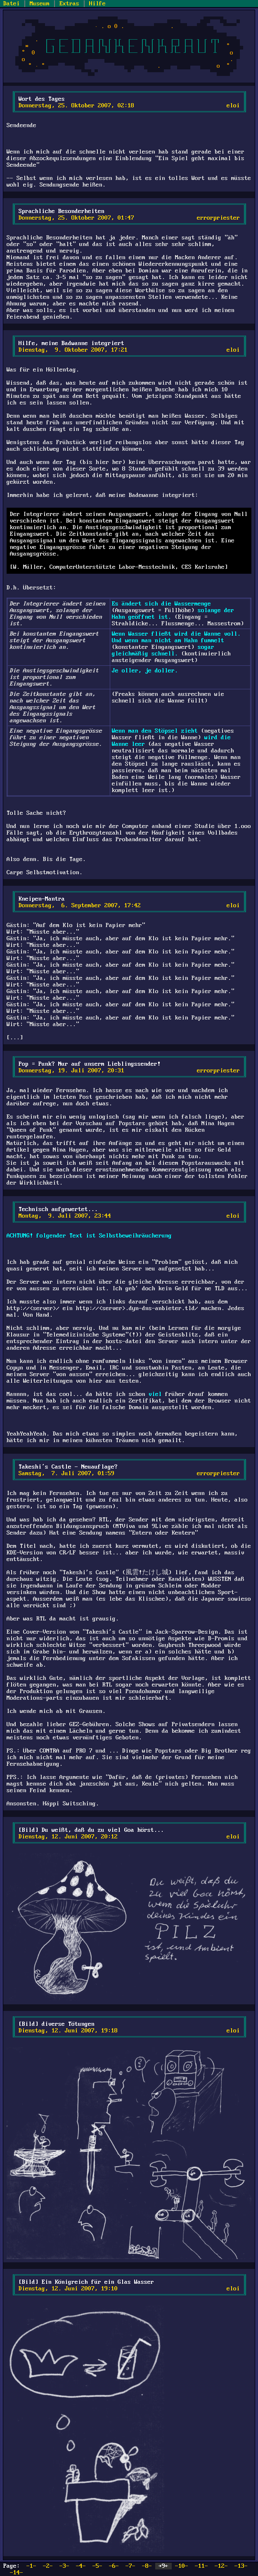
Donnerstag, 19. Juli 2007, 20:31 (71, 1070)
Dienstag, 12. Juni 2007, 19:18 (68, 2030)
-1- (31, 2566)
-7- (130, 2566)
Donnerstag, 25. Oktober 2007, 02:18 (76, 105)
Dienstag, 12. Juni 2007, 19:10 (68, 2288)
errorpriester (218, 218)
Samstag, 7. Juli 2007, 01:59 (66, 1473)
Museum (39, 3)
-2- (48, 2566)
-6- (114, 2566)
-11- (201, 2566)
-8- (147, 2566)
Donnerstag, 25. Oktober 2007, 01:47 (76, 218)
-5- (97, 2566)
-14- (16, 2572)
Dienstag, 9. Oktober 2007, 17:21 (73, 350)
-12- (221, 2566)
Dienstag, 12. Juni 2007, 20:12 (68, 1836)
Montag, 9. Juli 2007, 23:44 (65, 1216)
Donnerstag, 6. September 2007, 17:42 (80, 905)
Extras (69, 3)
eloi (233, 105)
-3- (64, 2566)
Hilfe (97, 3)
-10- (182, 2566)
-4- (81, 2566)
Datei (11, 3)
